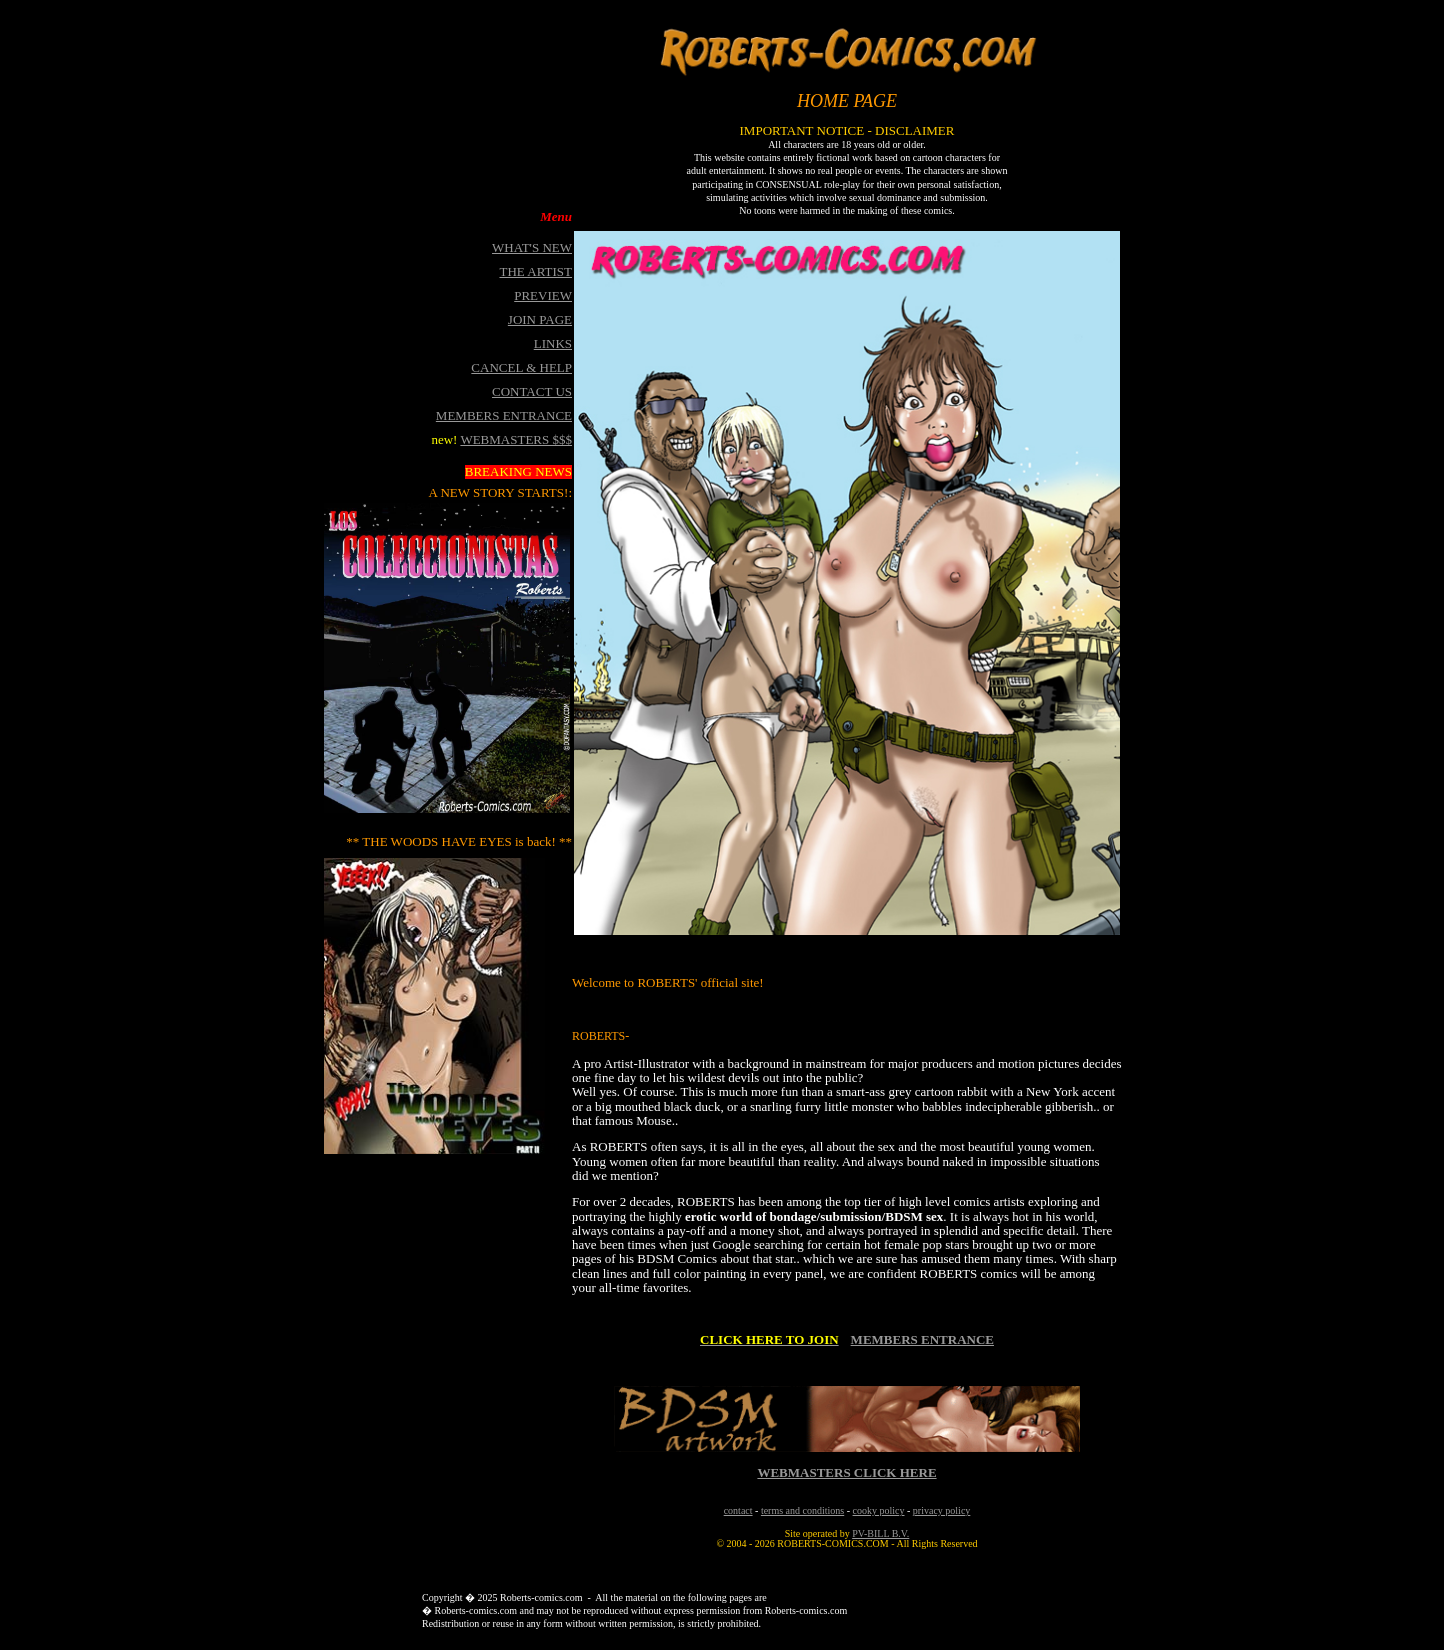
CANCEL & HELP (521, 367)
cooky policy (879, 1510)
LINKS (553, 343)
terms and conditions (802, 1510)
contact (738, 1510)
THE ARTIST (535, 271)
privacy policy (941, 1510)
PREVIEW (543, 295)
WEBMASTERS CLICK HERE (846, 1472)
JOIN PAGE (540, 319)
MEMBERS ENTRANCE (922, 1339)
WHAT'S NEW (532, 247)
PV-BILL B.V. (880, 1533)
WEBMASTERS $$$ (516, 439)
